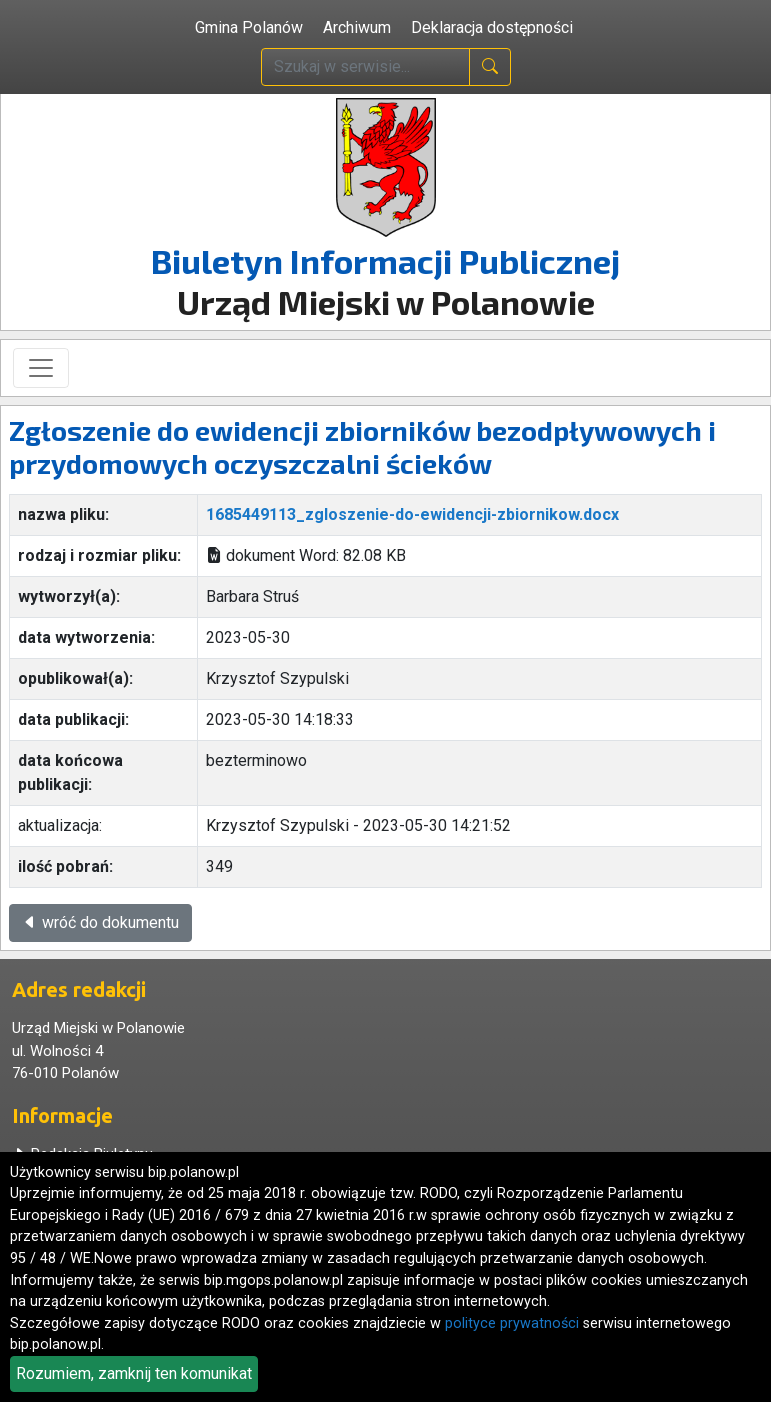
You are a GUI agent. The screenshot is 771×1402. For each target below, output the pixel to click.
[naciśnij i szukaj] (490, 67)
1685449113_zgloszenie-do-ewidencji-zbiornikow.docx (412, 514)
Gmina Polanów (249, 27)
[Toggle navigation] (41, 368)
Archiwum (357, 27)
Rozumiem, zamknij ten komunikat (134, 1373)
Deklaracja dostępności (492, 27)
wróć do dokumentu (100, 922)
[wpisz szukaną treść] (365, 67)
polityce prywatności (512, 1323)
